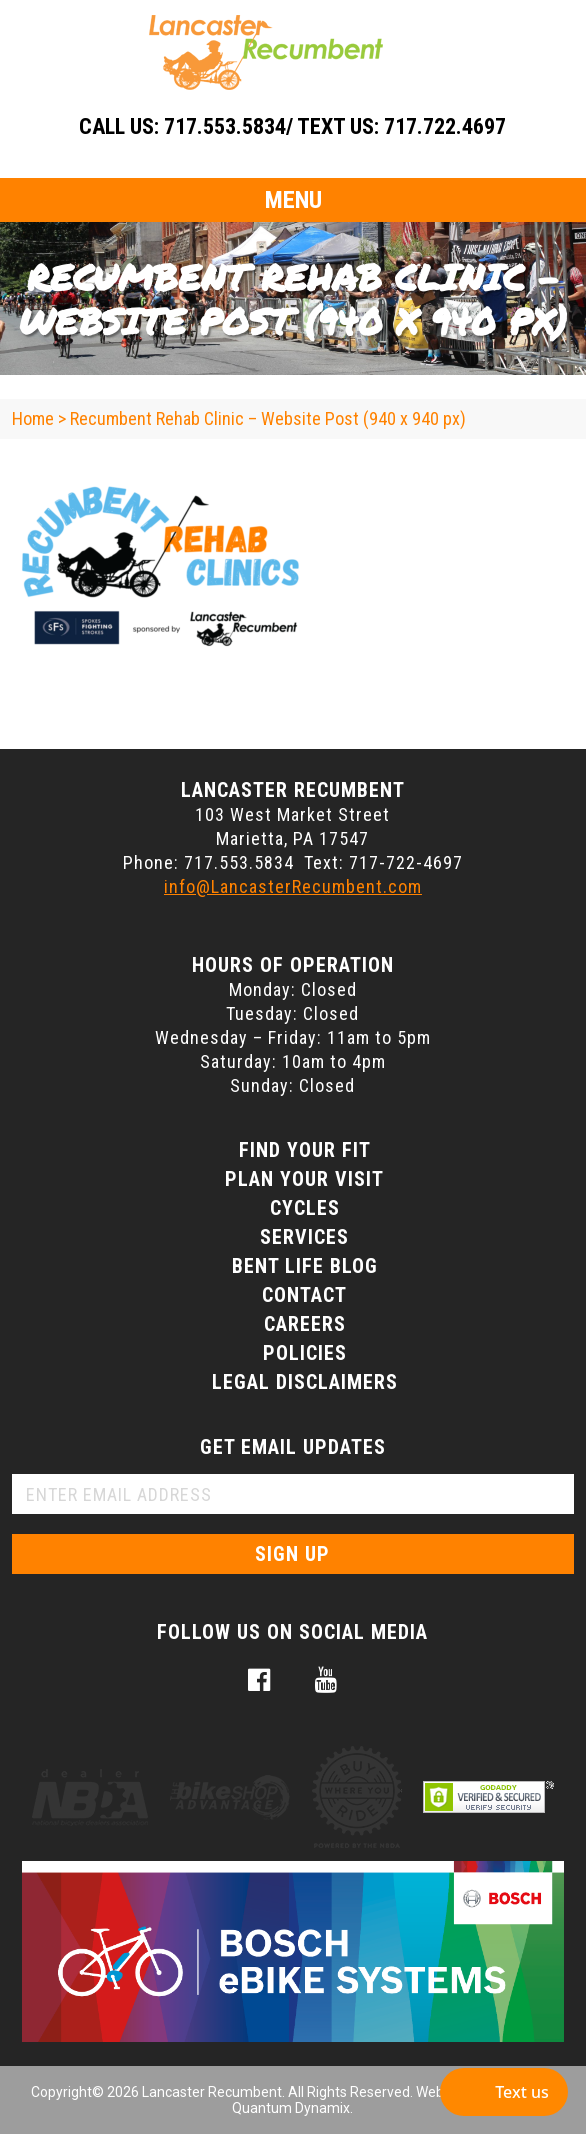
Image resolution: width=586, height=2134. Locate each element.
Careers (305, 1324)
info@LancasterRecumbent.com (293, 886)
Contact (304, 1295)
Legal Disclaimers (305, 1382)
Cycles (305, 1208)
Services (304, 1237)
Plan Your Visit (304, 1179)
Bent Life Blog (305, 1266)
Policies (305, 1353)
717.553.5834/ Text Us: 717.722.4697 (335, 126)
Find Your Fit (305, 1150)
